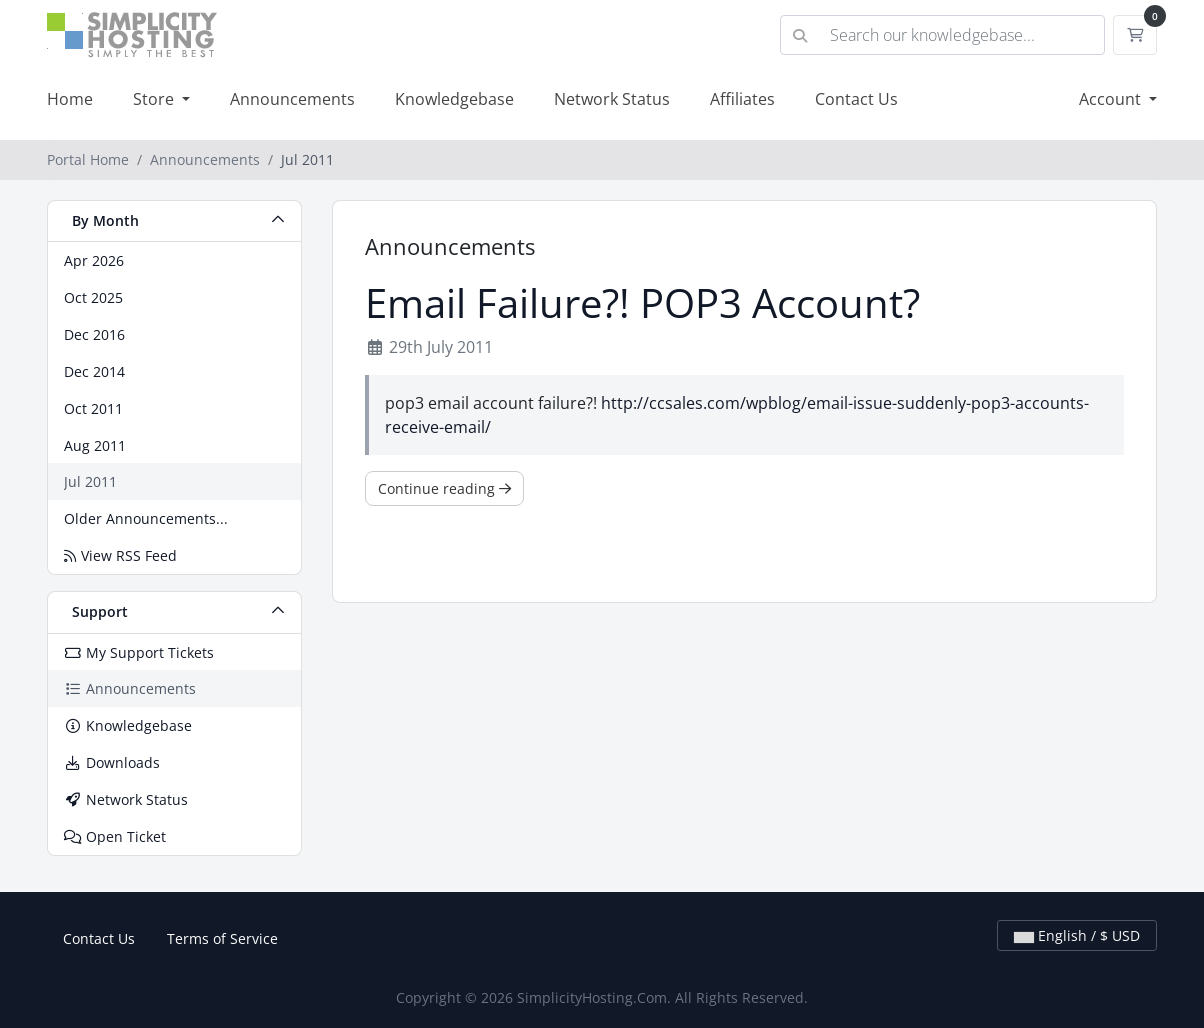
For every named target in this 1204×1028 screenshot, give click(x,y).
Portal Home (88, 159)
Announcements (292, 99)
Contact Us (856, 99)
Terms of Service (222, 938)
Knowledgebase (454, 99)
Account (1112, 99)
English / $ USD (1077, 935)
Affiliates (742, 99)
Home (70, 99)
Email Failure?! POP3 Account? (642, 303)
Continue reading (444, 488)
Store (155, 99)
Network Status (612, 99)
